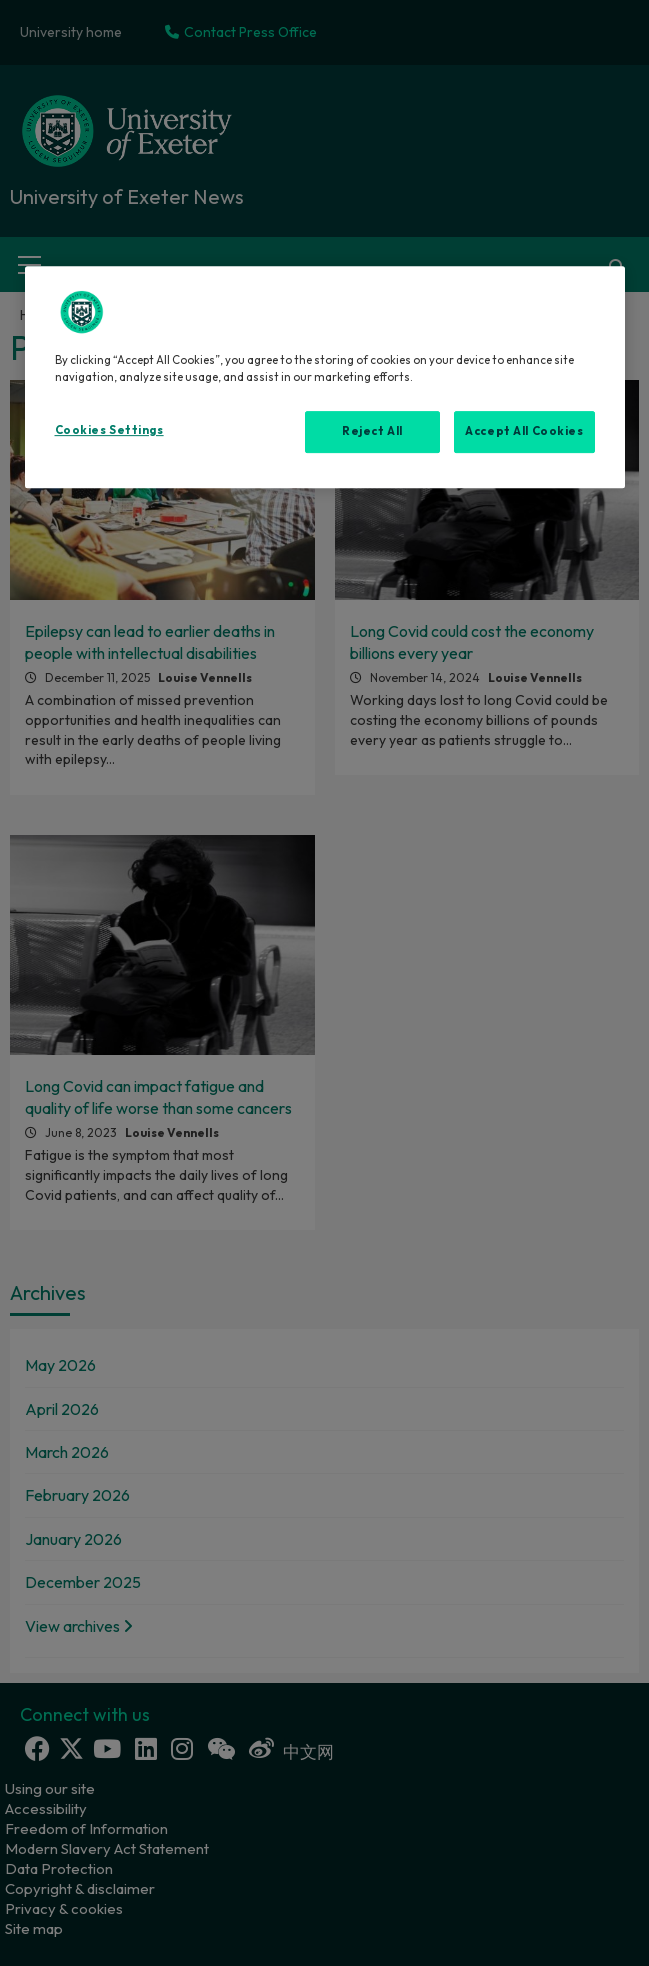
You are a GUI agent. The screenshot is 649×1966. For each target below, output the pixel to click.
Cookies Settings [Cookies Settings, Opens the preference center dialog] (109, 430)
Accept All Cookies (524, 431)
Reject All (372, 431)
